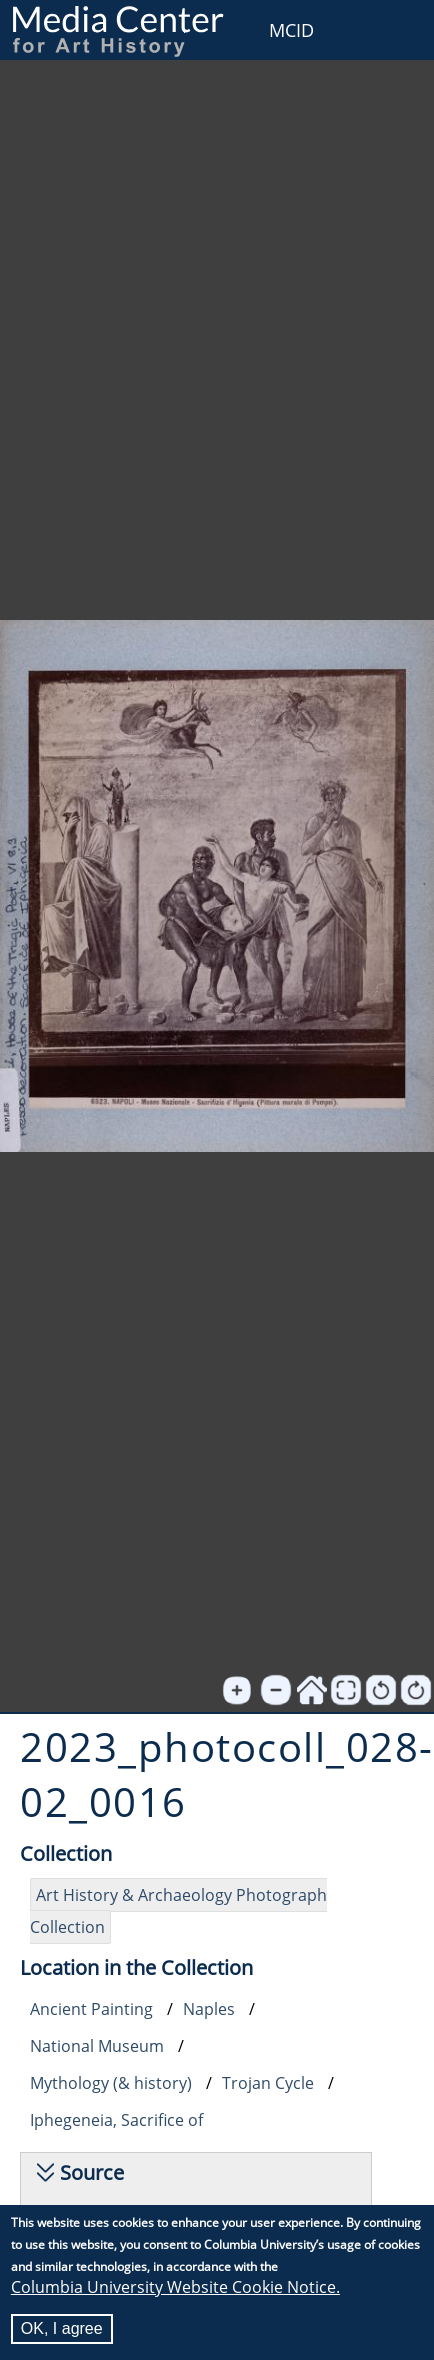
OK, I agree (62, 2328)
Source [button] (92, 2172)
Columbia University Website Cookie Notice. (175, 2287)
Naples (209, 2009)
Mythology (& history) (111, 2083)
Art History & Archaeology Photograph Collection (178, 1911)
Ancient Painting (91, 2009)
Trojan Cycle (268, 2083)
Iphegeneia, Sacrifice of (116, 2120)
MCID (291, 30)
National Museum (97, 2046)
